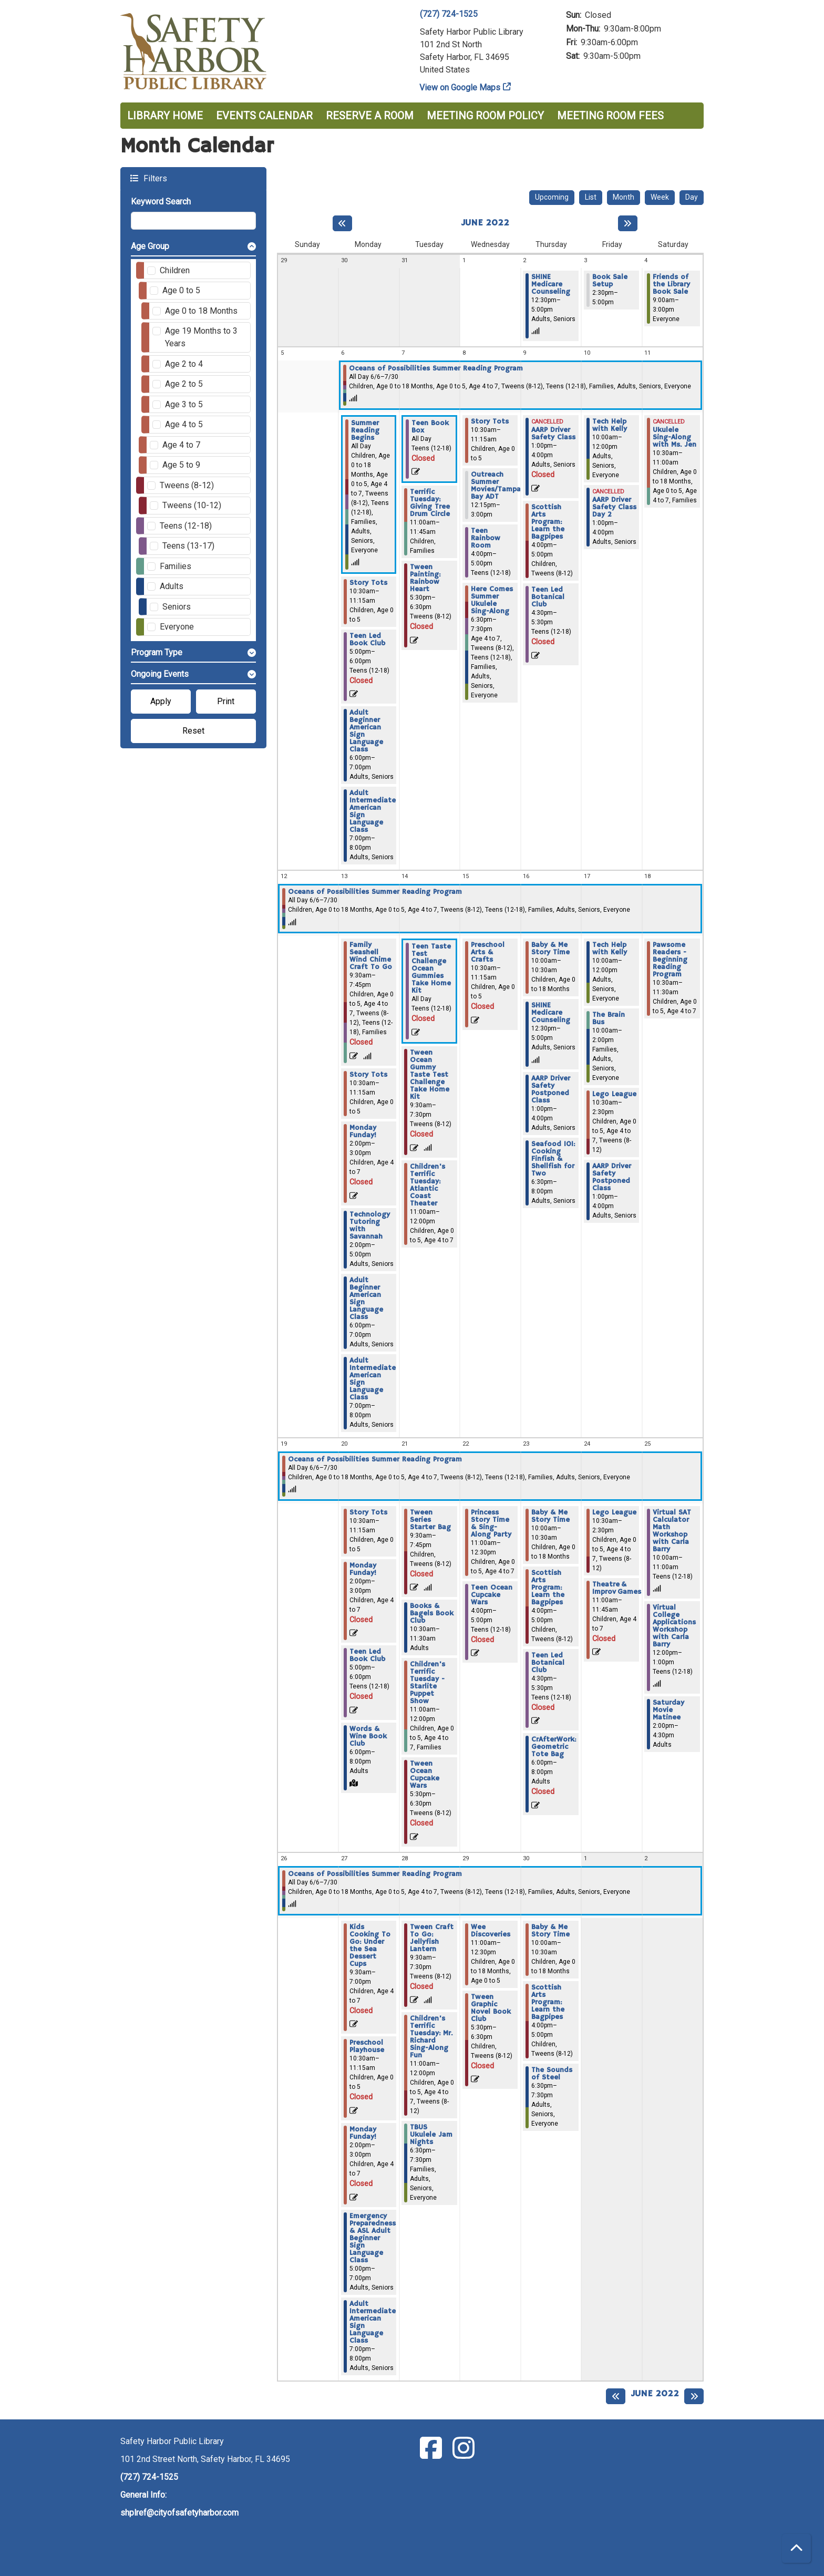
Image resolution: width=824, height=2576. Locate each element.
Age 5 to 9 (181, 465)
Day (691, 197)
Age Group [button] (150, 246)
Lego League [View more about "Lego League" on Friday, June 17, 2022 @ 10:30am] (614, 1094)
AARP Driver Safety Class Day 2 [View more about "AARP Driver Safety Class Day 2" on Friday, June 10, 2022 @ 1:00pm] (614, 507)
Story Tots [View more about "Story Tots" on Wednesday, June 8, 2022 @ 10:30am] (490, 421)
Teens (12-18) (186, 526)
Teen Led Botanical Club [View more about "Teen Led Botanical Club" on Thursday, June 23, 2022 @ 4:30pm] (547, 1663)
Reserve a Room (370, 115)
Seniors (176, 607)
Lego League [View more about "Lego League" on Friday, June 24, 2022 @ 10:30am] (614, 1512)
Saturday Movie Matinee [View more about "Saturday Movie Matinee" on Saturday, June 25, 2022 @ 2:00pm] (668, 1710)
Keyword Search (161, 202)
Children (175, 270)
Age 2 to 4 (184, 364)
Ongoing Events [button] (160, 674)
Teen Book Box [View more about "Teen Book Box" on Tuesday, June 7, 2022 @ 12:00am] (430, 426)
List (590, 197)
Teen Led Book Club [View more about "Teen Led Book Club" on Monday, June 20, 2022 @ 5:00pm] (367, 1655)
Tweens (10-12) (191, 505)
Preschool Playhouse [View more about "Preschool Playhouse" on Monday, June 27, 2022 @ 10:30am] (366, 2046)
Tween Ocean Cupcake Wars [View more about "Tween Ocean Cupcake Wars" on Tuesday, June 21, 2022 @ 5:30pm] (424, 1774)
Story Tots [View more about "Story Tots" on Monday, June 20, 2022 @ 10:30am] (368, 1512)
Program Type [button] (156, 652)
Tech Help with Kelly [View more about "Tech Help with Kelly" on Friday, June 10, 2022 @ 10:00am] (609, 425)
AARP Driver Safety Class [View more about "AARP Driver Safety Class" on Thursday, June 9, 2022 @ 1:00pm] (553, 433)
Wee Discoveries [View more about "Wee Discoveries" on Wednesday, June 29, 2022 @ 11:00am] (490, 1930)
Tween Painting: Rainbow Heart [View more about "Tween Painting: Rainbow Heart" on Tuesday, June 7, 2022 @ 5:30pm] (425, 578)
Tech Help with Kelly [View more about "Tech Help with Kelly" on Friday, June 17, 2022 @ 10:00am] (609, 948)
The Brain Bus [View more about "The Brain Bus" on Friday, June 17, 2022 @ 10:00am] (608, 1018)
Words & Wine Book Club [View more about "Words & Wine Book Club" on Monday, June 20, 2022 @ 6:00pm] (368, 1736)
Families (175, 566)
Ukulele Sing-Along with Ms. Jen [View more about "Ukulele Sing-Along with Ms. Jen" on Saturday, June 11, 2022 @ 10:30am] (674, 437)
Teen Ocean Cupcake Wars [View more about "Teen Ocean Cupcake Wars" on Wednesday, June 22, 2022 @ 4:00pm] (491, 1595)
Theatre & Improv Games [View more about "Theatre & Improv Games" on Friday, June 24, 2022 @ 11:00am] (616, 1588)
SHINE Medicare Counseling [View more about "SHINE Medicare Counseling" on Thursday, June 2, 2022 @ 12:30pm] (550, 284)
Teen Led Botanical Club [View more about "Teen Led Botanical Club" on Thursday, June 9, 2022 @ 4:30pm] (547, 597)
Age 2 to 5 (184, 384)
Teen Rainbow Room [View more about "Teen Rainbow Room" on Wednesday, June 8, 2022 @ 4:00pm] (485, 538)
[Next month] (627, 223)
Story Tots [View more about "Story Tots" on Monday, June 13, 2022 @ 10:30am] (368, 1074)
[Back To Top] (796, 2548)
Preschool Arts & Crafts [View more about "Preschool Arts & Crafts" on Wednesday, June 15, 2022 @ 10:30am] (487, 952)
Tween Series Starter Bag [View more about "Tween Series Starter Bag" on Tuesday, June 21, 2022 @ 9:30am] (430, 1520)
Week (660, 197)
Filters (154, 177)
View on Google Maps (460, 87)
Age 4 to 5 (184, 424)
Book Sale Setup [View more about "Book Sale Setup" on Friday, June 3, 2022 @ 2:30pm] (609, 280)
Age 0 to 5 (181, 290)
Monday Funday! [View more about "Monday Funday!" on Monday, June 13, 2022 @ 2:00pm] (362, 1131)
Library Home (165, 115)
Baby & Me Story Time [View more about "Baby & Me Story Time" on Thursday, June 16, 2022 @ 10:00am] (550, 948)
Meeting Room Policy (485, 115)
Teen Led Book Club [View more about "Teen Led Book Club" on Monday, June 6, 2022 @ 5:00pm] (367, 639)
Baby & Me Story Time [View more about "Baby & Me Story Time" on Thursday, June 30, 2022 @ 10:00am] (550, 1930)
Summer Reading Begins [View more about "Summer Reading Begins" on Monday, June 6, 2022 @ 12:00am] (365, 430)
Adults (171, 586)
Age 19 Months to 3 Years (201, 337)
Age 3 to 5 (184, 404)
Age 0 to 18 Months (201, 311)
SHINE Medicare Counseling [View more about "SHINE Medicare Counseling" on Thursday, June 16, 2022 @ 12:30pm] (550, 1013)
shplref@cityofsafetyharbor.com (179, 2513)
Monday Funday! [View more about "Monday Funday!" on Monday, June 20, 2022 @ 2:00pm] (362, 1569)
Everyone (177, 627)
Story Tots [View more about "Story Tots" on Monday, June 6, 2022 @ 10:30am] (368, 582)
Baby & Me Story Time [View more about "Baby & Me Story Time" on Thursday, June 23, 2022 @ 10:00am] (550, 1516)
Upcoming (552, 197)
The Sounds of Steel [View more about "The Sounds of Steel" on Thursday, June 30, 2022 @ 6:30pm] (551, 2073)
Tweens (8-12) (187, 485)
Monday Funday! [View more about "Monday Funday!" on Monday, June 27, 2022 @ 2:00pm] (362, 2133)
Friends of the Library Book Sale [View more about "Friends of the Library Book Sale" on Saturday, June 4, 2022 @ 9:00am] (671, 284)
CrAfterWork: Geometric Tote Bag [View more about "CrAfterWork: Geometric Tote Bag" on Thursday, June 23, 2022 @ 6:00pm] (553, 1747)
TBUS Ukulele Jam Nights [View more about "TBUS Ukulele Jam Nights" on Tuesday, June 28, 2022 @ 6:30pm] (431, 2135)
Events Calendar (264, 115)
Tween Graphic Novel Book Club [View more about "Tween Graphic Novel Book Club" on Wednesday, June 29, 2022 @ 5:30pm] (491, 2008)
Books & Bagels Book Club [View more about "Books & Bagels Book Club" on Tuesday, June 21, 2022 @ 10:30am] (432, 1613)
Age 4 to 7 (181, 445)
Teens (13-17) (188, 546)
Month (623, 197)
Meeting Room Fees (610, 115)
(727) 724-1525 (449, 14)
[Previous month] (342, 223)
